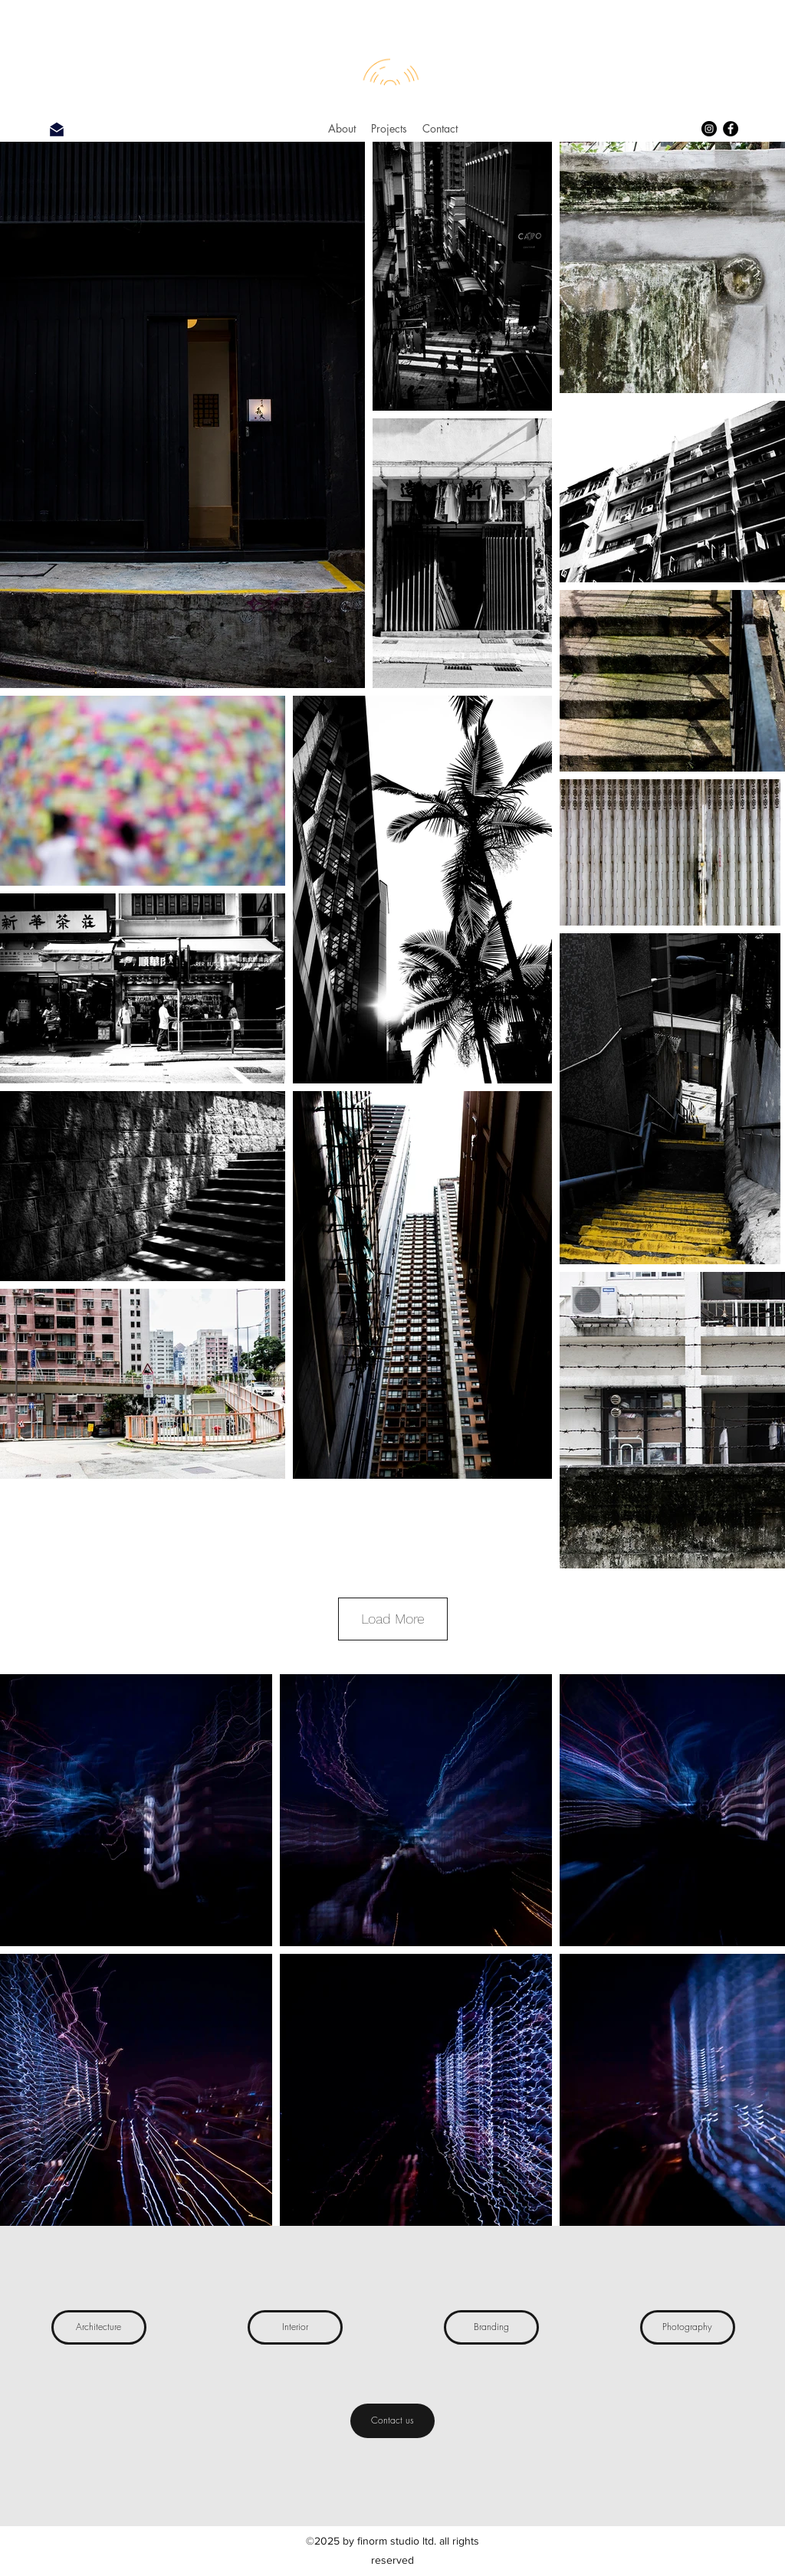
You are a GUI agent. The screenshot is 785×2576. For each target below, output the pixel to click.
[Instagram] (709, 128)
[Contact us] (392, 2421)
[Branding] (491, 2327)
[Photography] (687, 2327)
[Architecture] (98, 2327)
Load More (393, 1619)
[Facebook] (730, 128)
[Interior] (295, 2327)
